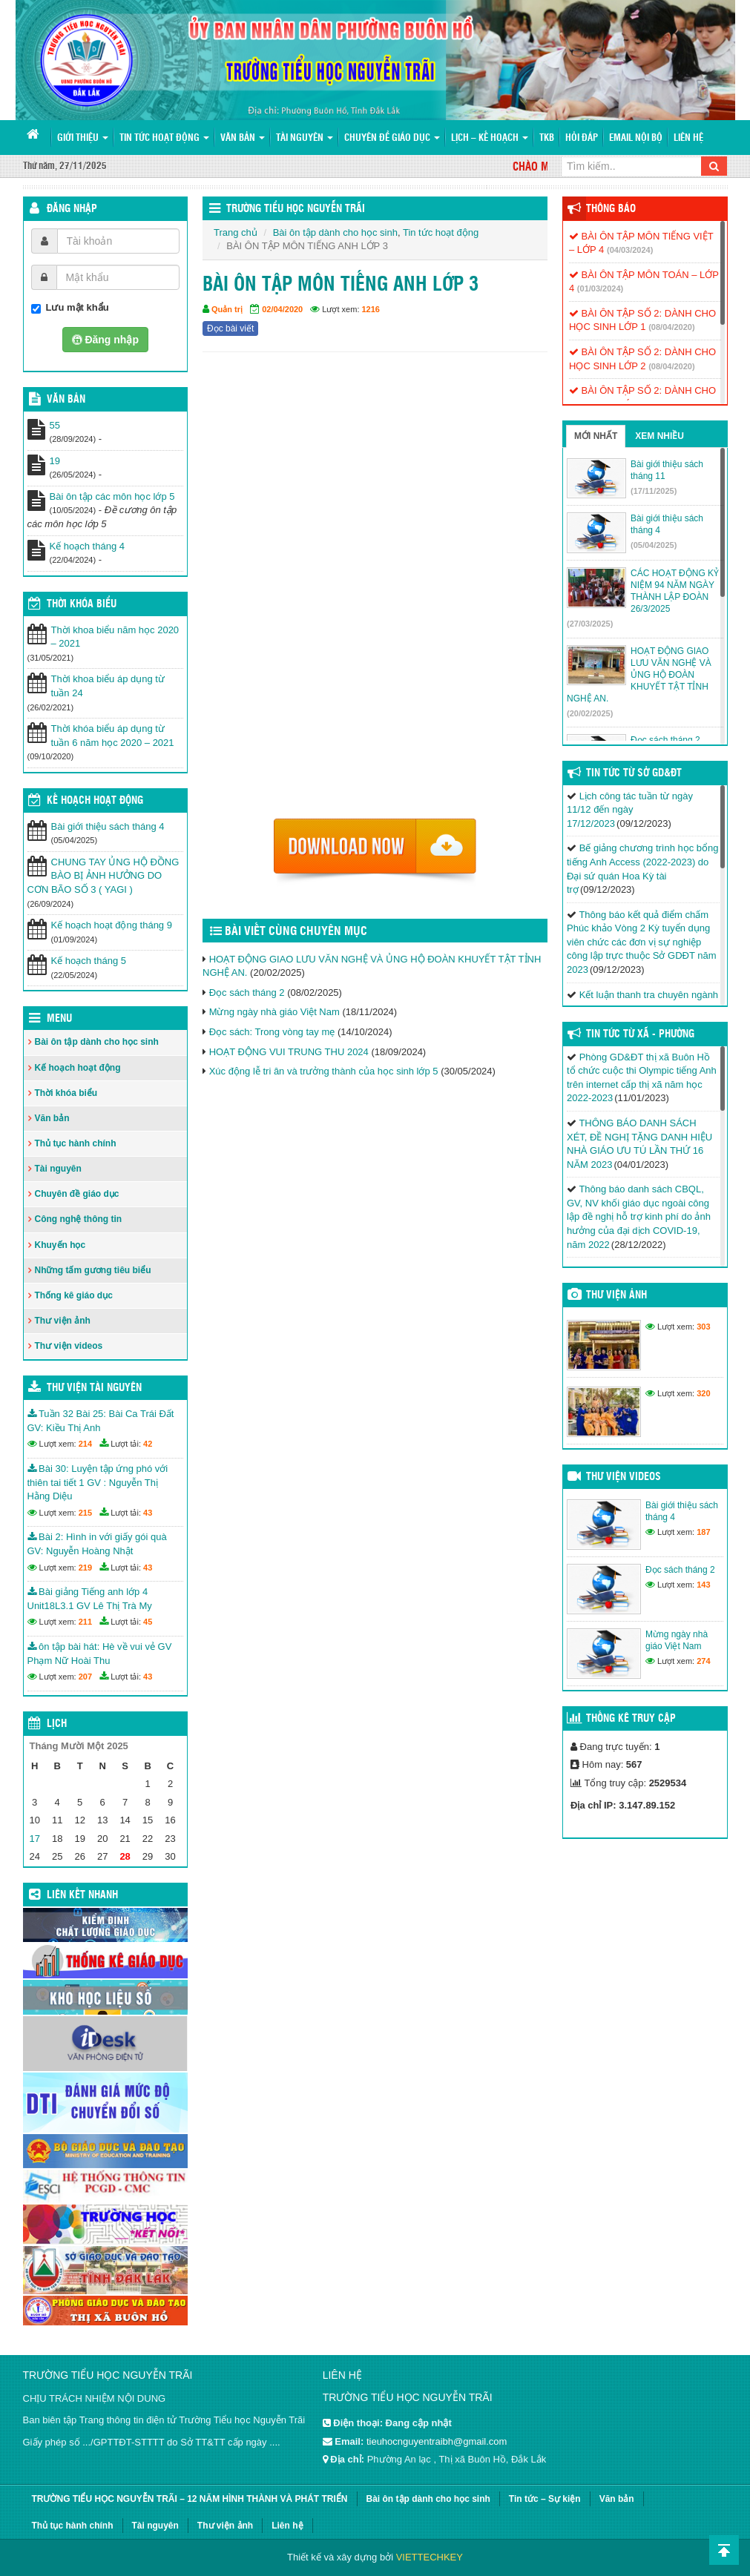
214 (85, 1443)
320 (703, 1393)
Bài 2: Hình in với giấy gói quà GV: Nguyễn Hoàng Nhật (97, 1543)
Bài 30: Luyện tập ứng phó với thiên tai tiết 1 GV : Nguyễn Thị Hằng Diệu (97, 1482)
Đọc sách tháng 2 (247, 992)
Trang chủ (235, 232)
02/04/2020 (282, 309)
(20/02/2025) (590, 713)
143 (703, 1584)
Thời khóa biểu (66, 1093)
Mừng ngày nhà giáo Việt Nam (274, 1011)
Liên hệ (688, 138)
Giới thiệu (82, 138)
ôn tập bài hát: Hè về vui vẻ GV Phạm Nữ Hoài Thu (99, 1653)
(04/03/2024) (630, 249)
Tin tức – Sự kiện (545, 2499)
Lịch (57, 1724)
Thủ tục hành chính (75, 1143)
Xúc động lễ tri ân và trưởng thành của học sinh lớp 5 (323, 1071)
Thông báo (611, 209)
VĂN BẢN (66, 399)
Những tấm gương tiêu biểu (93, 1270)
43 (147, 1512)
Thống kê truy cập (631, 1719)
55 (55, 425)
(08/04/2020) (671, 327)
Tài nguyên (304, 138)
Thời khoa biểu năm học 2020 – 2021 (115, 637)
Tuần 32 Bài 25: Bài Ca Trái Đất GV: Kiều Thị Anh (100, 1420)
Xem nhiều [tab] (659, 436)
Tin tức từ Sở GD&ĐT (634, 773)
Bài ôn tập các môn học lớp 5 (112, 496)
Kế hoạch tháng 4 (87, 546)
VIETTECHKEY (429, 2557)
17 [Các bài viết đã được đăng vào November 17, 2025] (35, 1838)
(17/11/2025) (654, 490)
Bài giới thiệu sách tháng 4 (108, 826)
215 (85, 1512)
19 (55, 460)
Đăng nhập (72, 209)
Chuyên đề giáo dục (392, 138)
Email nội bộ (635, 138)
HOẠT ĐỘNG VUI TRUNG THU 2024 (289, 1051)
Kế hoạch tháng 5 (88, 960)
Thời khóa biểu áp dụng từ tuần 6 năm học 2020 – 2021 (112, 735)
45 (147, 1621)
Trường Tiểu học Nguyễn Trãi (295, 209)
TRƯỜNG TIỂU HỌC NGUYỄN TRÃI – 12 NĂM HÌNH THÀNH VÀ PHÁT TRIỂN (190, 2499)
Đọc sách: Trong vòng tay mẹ (272, 1031)
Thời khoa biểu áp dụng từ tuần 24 (108, 686)
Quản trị (227, 309)
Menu (59, 1019)
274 (703, 1661)
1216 (371, 309)
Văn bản (242, 138)
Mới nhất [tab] (595, 436)
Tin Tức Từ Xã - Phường (640, 1034)
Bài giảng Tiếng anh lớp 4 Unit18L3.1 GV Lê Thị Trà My (89, 1598)
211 (85, 1621)
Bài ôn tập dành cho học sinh (335, 232)
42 (147, 1443)
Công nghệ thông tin (78, 1219)
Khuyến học (60, 1245)
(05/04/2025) (654, 545)
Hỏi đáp (581, 138)
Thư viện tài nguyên (94, 1388)
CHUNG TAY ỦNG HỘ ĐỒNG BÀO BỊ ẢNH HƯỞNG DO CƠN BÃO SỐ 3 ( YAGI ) (103, 875)
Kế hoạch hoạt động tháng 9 (111, 925)
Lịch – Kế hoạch (489, 138)
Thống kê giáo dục (74, 1295)
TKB (546, 138)
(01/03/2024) (600, 288)
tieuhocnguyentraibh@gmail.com (436, 2441)
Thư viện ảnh (63, 1320)
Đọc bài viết (230, 328)
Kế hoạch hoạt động (95, 801)
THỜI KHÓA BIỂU (81, 604)
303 (703, 1326)
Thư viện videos (69, 1346)
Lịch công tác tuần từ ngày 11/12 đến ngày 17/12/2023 (630, 809)
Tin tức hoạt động (164, 138)
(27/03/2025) (590, 623)
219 (85, 1567)
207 (85, 1676)
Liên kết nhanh (82, 1895)
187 (703, 1532)
